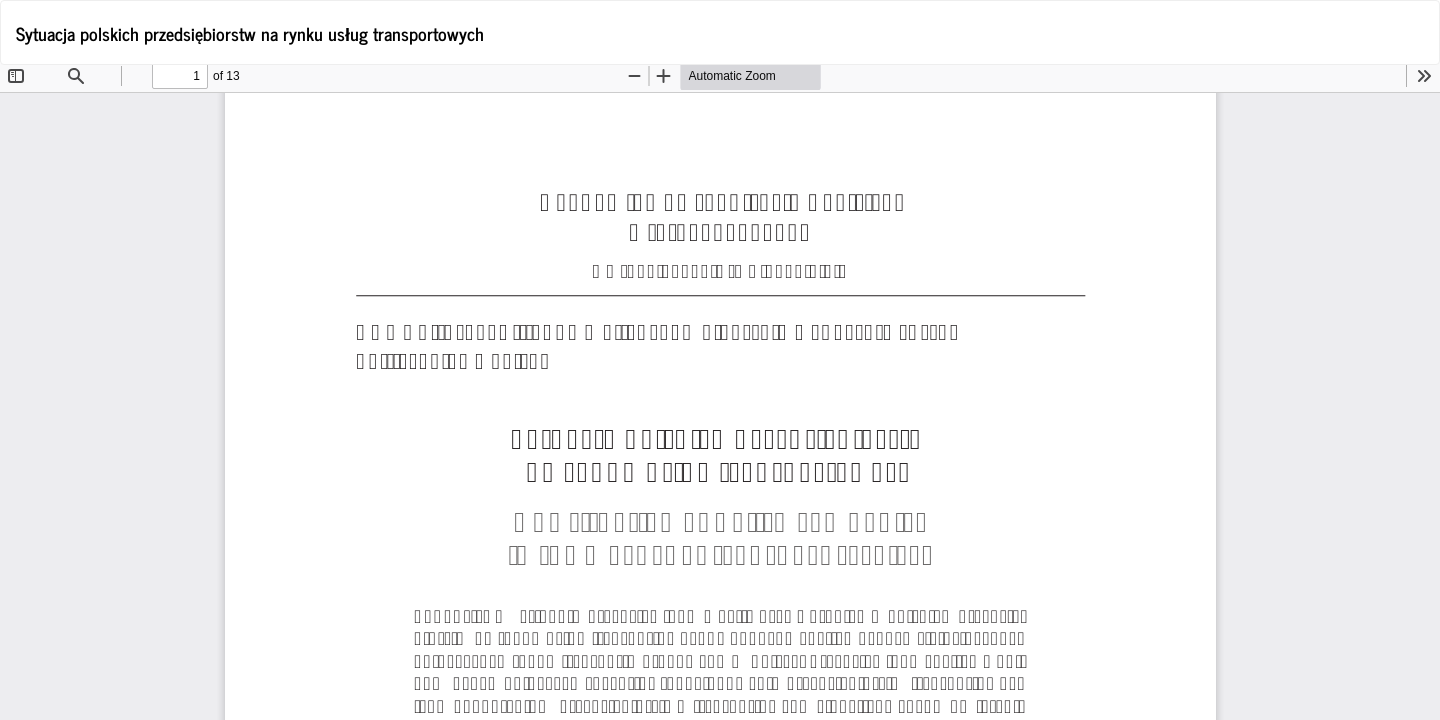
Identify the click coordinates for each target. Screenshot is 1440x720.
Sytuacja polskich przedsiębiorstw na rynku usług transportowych (250, 33)
